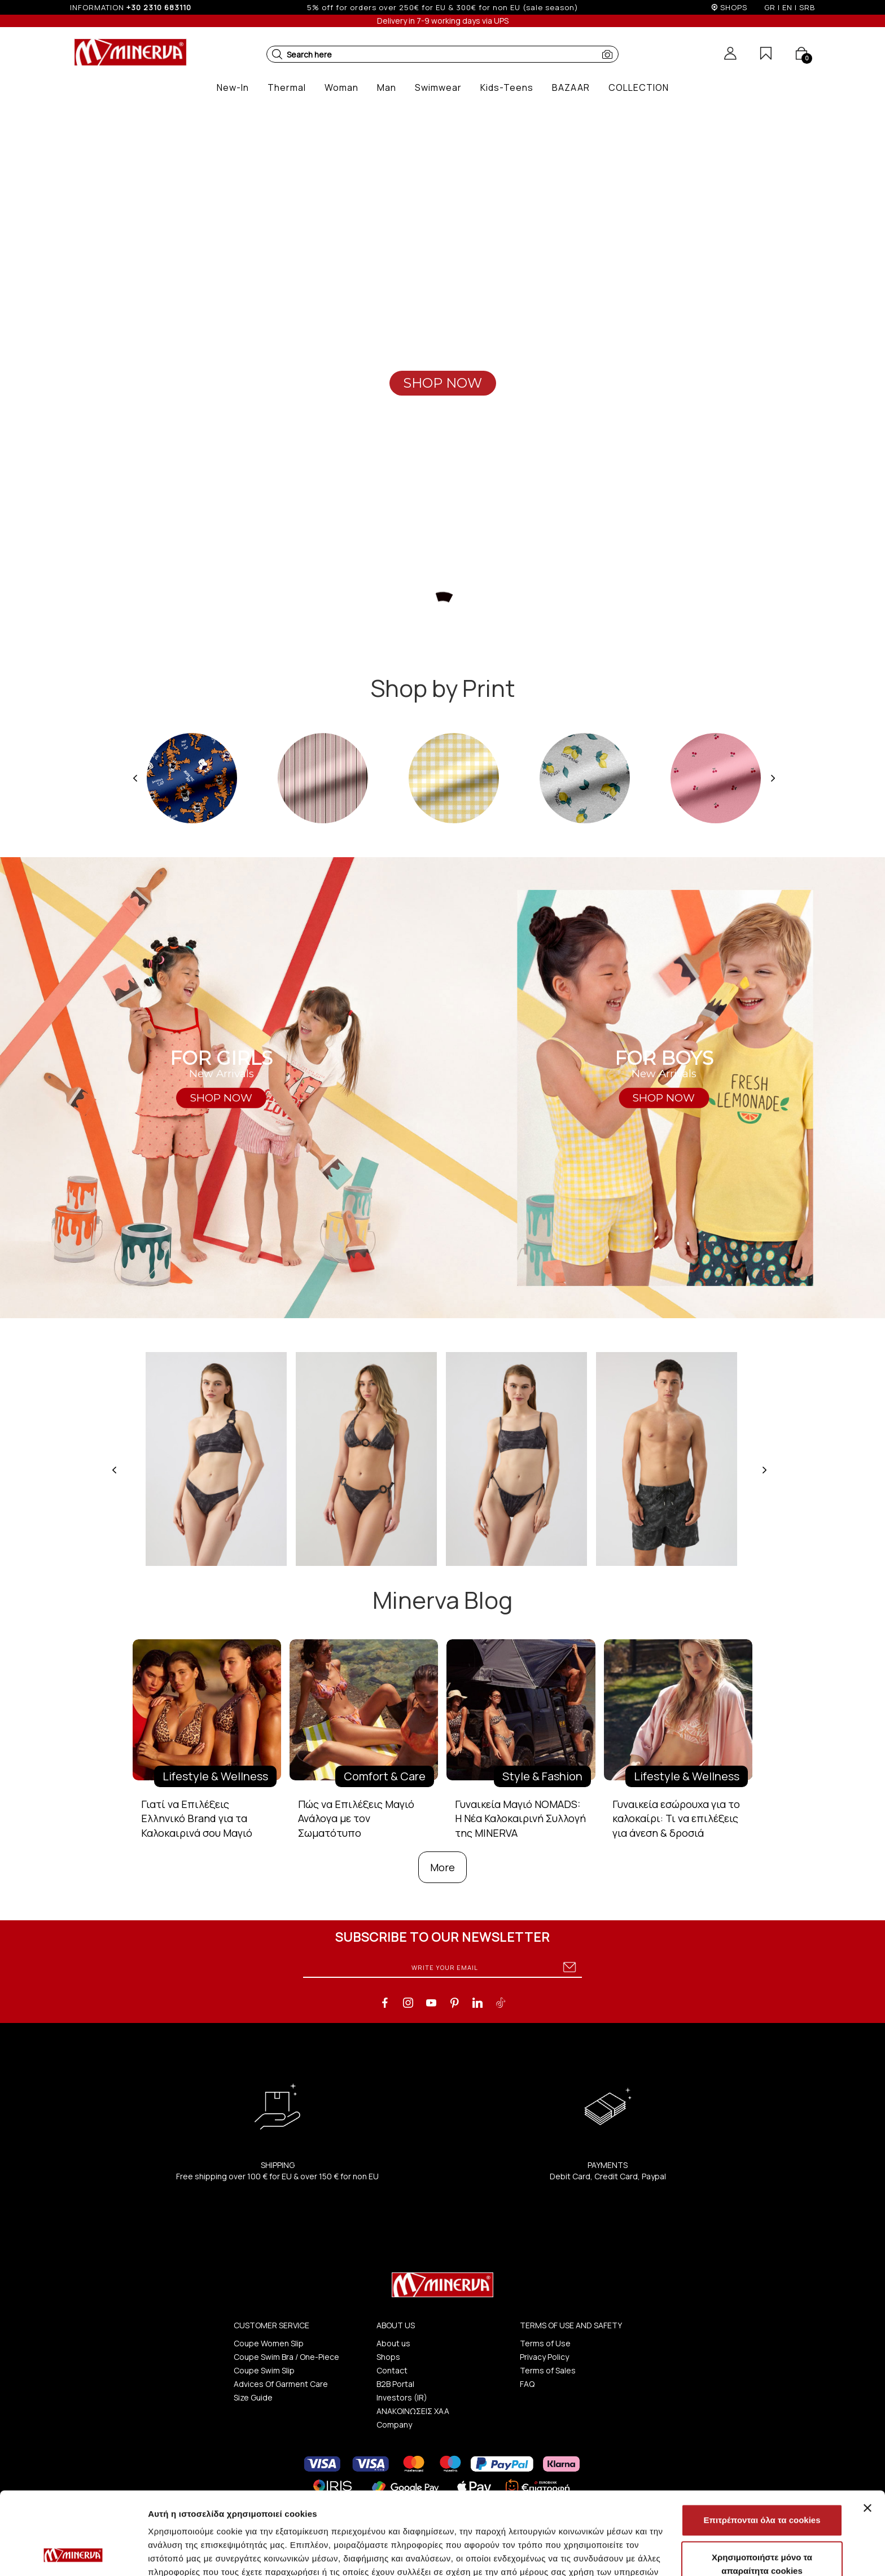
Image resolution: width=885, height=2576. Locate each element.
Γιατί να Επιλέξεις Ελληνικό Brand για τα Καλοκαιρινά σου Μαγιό (196, 1818)
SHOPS (733, 7)
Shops (388, 2356)
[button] (277, 54)
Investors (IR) (401, 2397)
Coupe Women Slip (269, 2343)
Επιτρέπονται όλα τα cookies (761, 2442)
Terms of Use (545, 2343)
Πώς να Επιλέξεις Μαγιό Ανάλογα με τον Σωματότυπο (356, 1818)
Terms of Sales (548, 2370)
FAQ (527, 2383)
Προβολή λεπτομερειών (670, 2554)
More (442, 1867)
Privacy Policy (544, 2356)
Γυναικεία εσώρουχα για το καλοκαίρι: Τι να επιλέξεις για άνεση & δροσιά (676, 1818)
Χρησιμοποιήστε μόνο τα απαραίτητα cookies (762, 2486)
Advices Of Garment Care (281, 2383)
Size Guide (253, 2397)
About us (393, 2343)
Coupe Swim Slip (264, 2370)
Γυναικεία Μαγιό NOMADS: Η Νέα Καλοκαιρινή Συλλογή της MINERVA (520, 1818)
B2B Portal (395, 2383)
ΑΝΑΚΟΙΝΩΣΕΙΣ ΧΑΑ (412, 2411)
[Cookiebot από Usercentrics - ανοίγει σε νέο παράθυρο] (73, 2554)
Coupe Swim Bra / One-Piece (286, 2356)
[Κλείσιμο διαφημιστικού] (867, 2430)
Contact (392, 2370)
